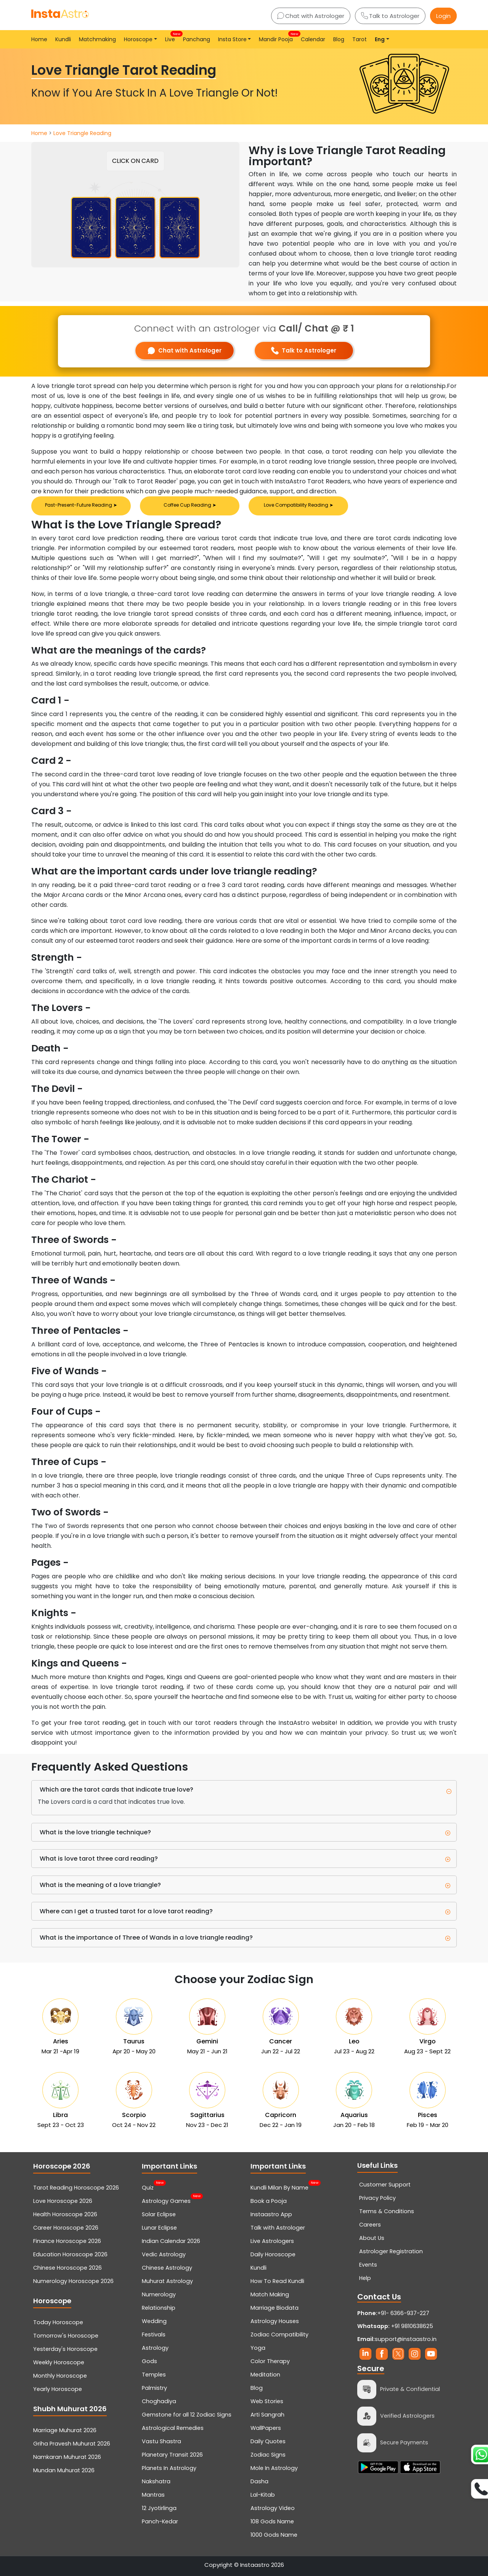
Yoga (257, 2348)
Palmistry (154, 2388)
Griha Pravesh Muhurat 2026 (71, 2443)
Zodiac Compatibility (279, 2334)
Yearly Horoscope (57, 2389)
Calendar (313, 39)
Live (171, 37)
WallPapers (265, 2428)
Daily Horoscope (272, 2254)
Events (368, 2264)
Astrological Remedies (173, 2428)
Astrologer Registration (391, 2251)
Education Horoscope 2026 (70, 2254)
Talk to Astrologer (390, 16)
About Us (371, 2238)
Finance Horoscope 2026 (67, 2241)
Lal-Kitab (262, 2495)
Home (39, 39)
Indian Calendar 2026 (171, 2241)
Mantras (153, 2495)
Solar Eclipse (159, 2214)
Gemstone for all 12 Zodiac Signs (186, 2414)
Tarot (359, 39)
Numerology (159, 2294)
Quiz (148, 2186)
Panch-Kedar (160, 2521)
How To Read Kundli (277, 2281)
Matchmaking (97, 39)
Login (443, 16)
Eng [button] (380, 39)
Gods (149, 2361)
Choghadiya (159, 2401)
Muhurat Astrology (167, 2281)
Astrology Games (166, 2200)
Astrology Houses (274, 2321)
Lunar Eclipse (159, 2227)
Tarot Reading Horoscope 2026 (76, 2187)
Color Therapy (270, 2361)
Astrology (155, 2348)
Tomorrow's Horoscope (65, 2335)
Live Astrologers (272, 2241)
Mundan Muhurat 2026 (64, 2470)
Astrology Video (272, 2508)
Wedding (154, 2321)
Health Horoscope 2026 (65, 2214)
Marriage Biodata (274, 2308)
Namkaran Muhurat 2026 (67, 2457)
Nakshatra (156, 2481)
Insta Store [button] (232, 39)
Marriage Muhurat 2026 (64, 2430)
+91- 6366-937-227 (403, 2313)
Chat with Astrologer (310, 16)
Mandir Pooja (277, 37)
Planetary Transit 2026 (172, 2454)
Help (365, 2278)
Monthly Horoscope (60, 2376)
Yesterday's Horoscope (65, 2349)
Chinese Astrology (167, 2268)
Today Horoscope (58, 2322)
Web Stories (266, 2401)
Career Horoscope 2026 (65, 2227)
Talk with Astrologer (277, 2227)
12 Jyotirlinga (159, 2508)
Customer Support (385, 2184)
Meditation (265, 2374)
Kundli (63, 39)
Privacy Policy (377, 2198)
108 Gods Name (272, 2521)
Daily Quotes (268, 2441)
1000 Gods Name (273, 2535)
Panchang (196, 39)
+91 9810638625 (395, 2326)
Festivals (153, 2334)
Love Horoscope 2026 (62, 2201)
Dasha (259, 2481)
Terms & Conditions (386, 2211)
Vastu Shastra (161, 2441)
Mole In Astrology (274, 2468)
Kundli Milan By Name (279, 2186)
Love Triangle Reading (82, 133)
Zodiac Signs (268, 2454)
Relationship (158, 2308)
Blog (338, 39)
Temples (154, 2374)
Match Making (269, 2294)
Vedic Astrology (164, 2254)
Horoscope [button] (138, 39)
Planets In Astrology (169, 2468)
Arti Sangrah (267, 2414)
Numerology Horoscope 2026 (73, 2281)
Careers (370, 2224)
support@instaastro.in (406, 2339)
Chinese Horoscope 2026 (67, 2268)
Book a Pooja (268, 2201)
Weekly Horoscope (58, 2362)
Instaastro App (271, 2214)
